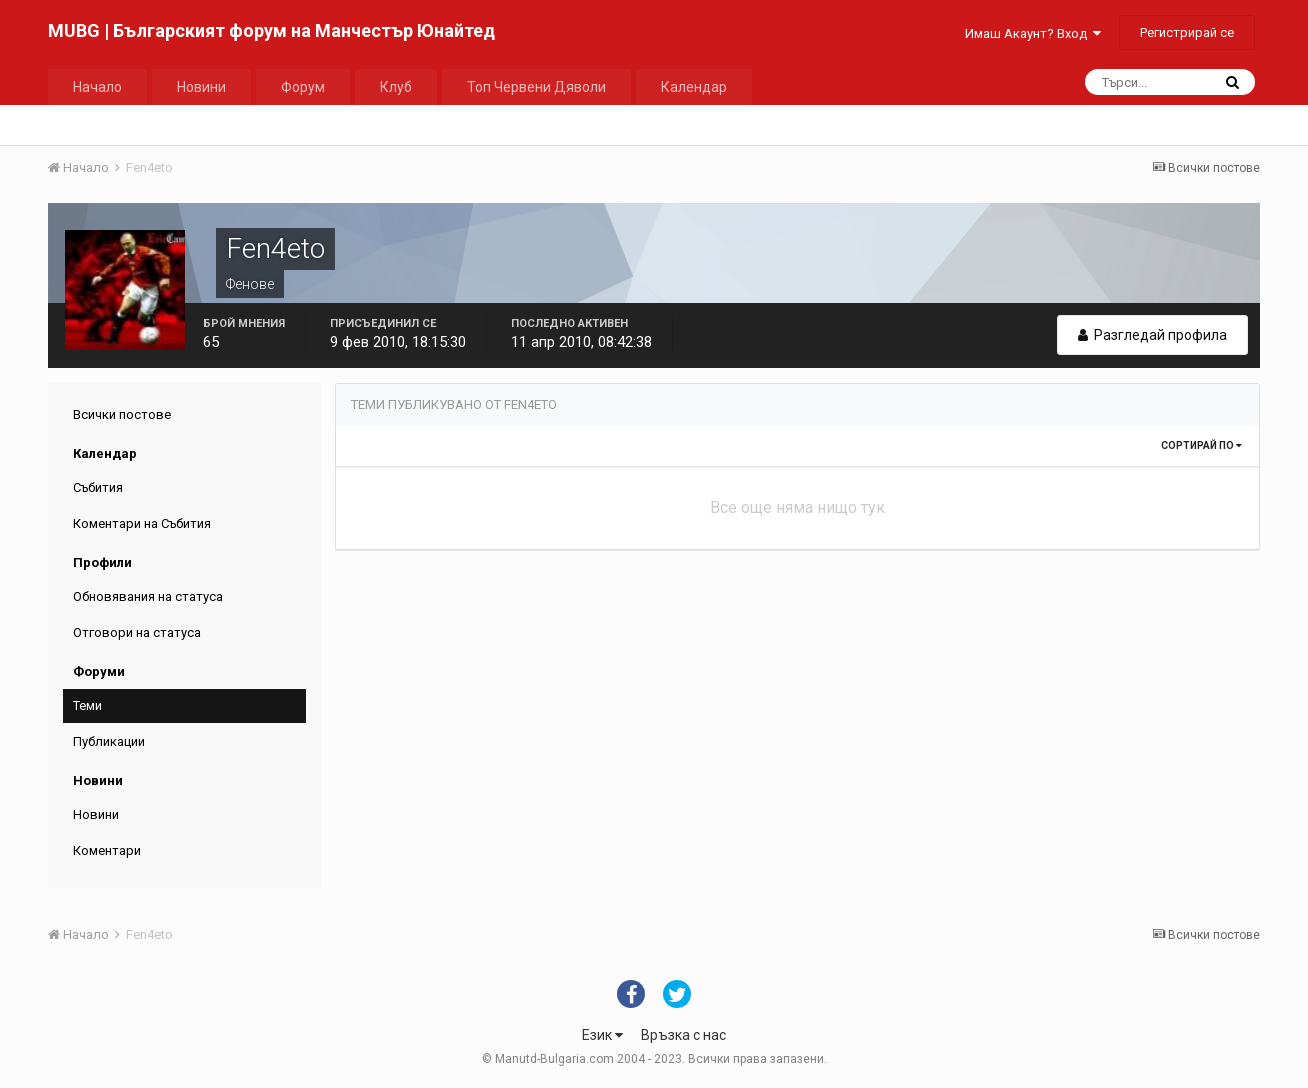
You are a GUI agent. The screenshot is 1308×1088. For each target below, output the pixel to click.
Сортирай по (1201, 445)
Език (602, 1035)
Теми (87, 705)
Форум (303, 87)
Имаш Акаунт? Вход (1033, 33)
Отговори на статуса (137, 632)
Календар (694, 87)
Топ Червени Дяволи (536, 87)
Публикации (109, 741)
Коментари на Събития (142, 523)
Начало (97, 87)
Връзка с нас (683, 1035)
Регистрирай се (1187, 32)
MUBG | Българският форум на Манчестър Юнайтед (271, 30)
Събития (98, 487)
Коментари (107, 850)
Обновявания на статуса (148, 596)
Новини (201, 87)
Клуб (396, 87)
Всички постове (122, 414)
